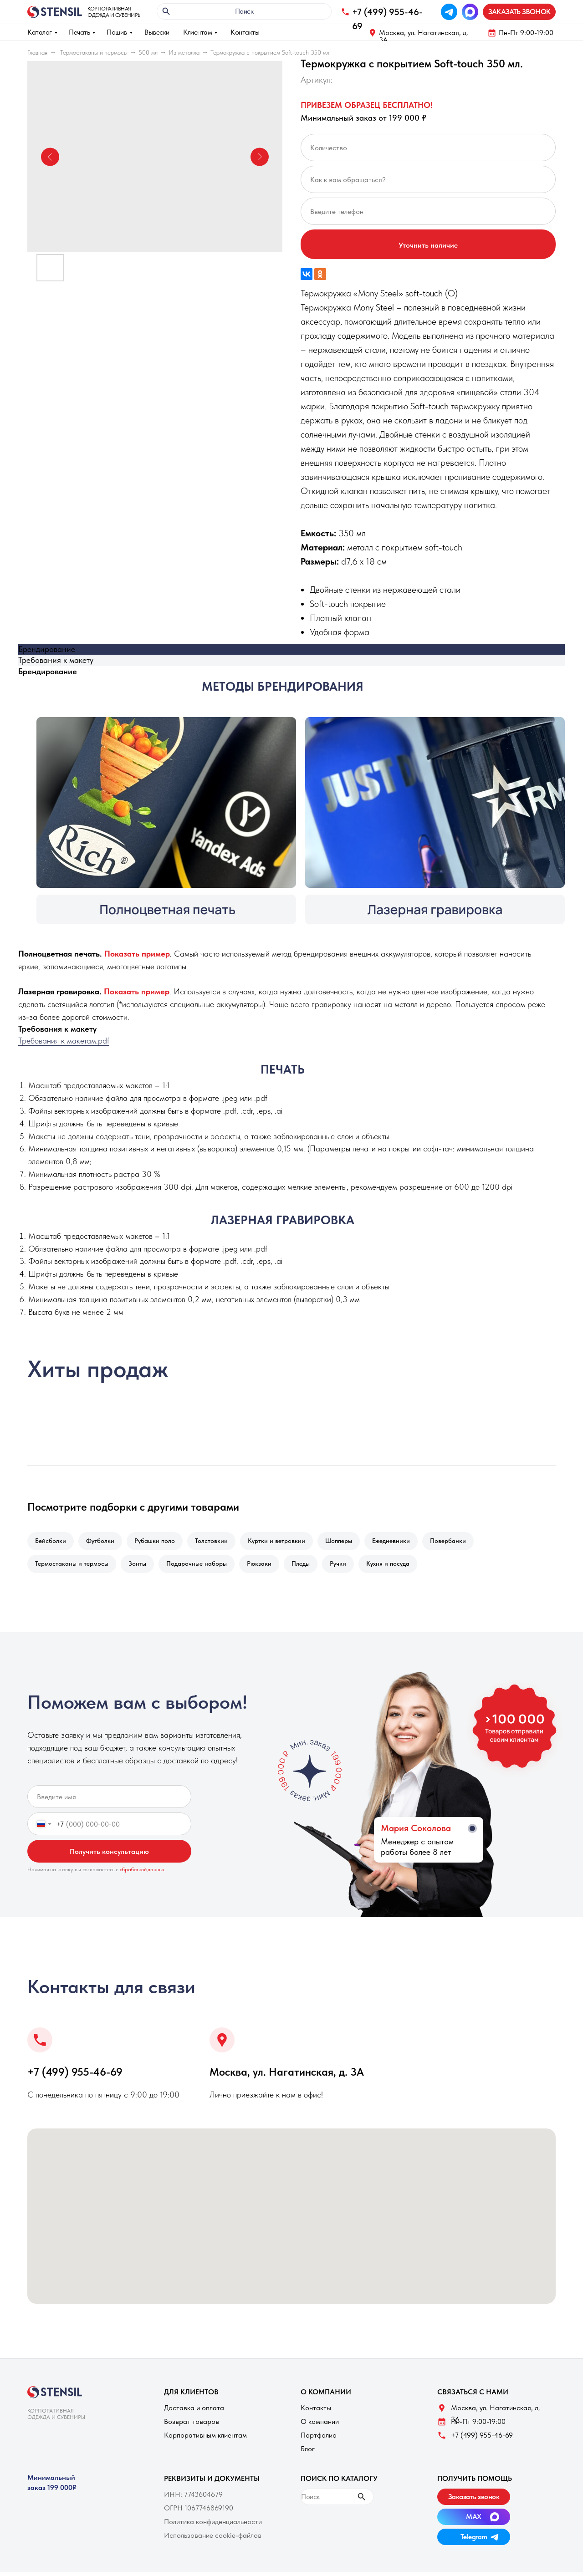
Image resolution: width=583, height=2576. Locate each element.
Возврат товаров (191, 2425)
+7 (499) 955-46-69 (75, 2075)
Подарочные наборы (201, 1566)
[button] (519, 12)
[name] (109, 1800)
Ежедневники (403, 1541)
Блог (308, 2452)
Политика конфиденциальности (213, 2525)
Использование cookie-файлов (212, 2539)
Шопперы (348, 1541)
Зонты (140, 1566)
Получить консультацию (109, 1855)
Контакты (244, 32)
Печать (79, 32)
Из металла (184, 52)
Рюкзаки (265, 1566)
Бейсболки (51, 1541)
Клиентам (197, 32)
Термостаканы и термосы (94, 52)
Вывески (156, 32)
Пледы (309, 1566)
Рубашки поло (159, 1541)
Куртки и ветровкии (284, 1541)
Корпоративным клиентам (205, 2438)
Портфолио (319, 2438)
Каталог (39, 32)
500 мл (148, 52)
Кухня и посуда (399, 1566)
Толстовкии (217, 1541)
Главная (37, 52)
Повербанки (462, 1541)
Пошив (117, 32)
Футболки (103, 1541)
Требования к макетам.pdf (63, 1040)
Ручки (348, 1566)
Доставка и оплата (194, 2411)
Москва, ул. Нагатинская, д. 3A (423, 36)
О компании (320, 2425)
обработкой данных (142, 1873)
